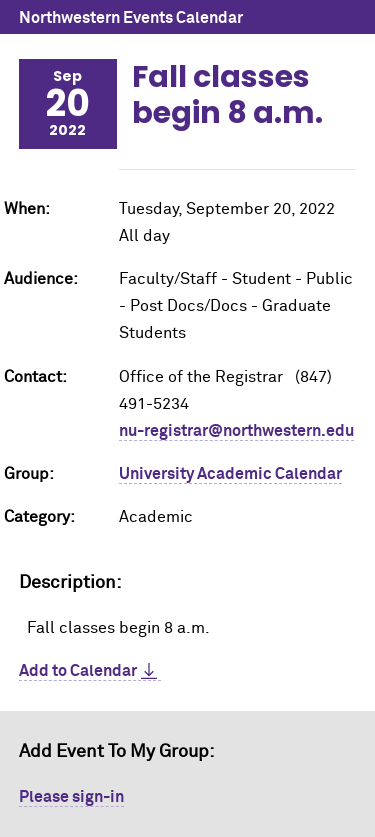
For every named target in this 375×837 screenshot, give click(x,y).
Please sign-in (71, 797)
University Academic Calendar (230, 474)
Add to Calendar (78, 671)
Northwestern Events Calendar (131, 18)
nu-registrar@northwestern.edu (236, 431)
